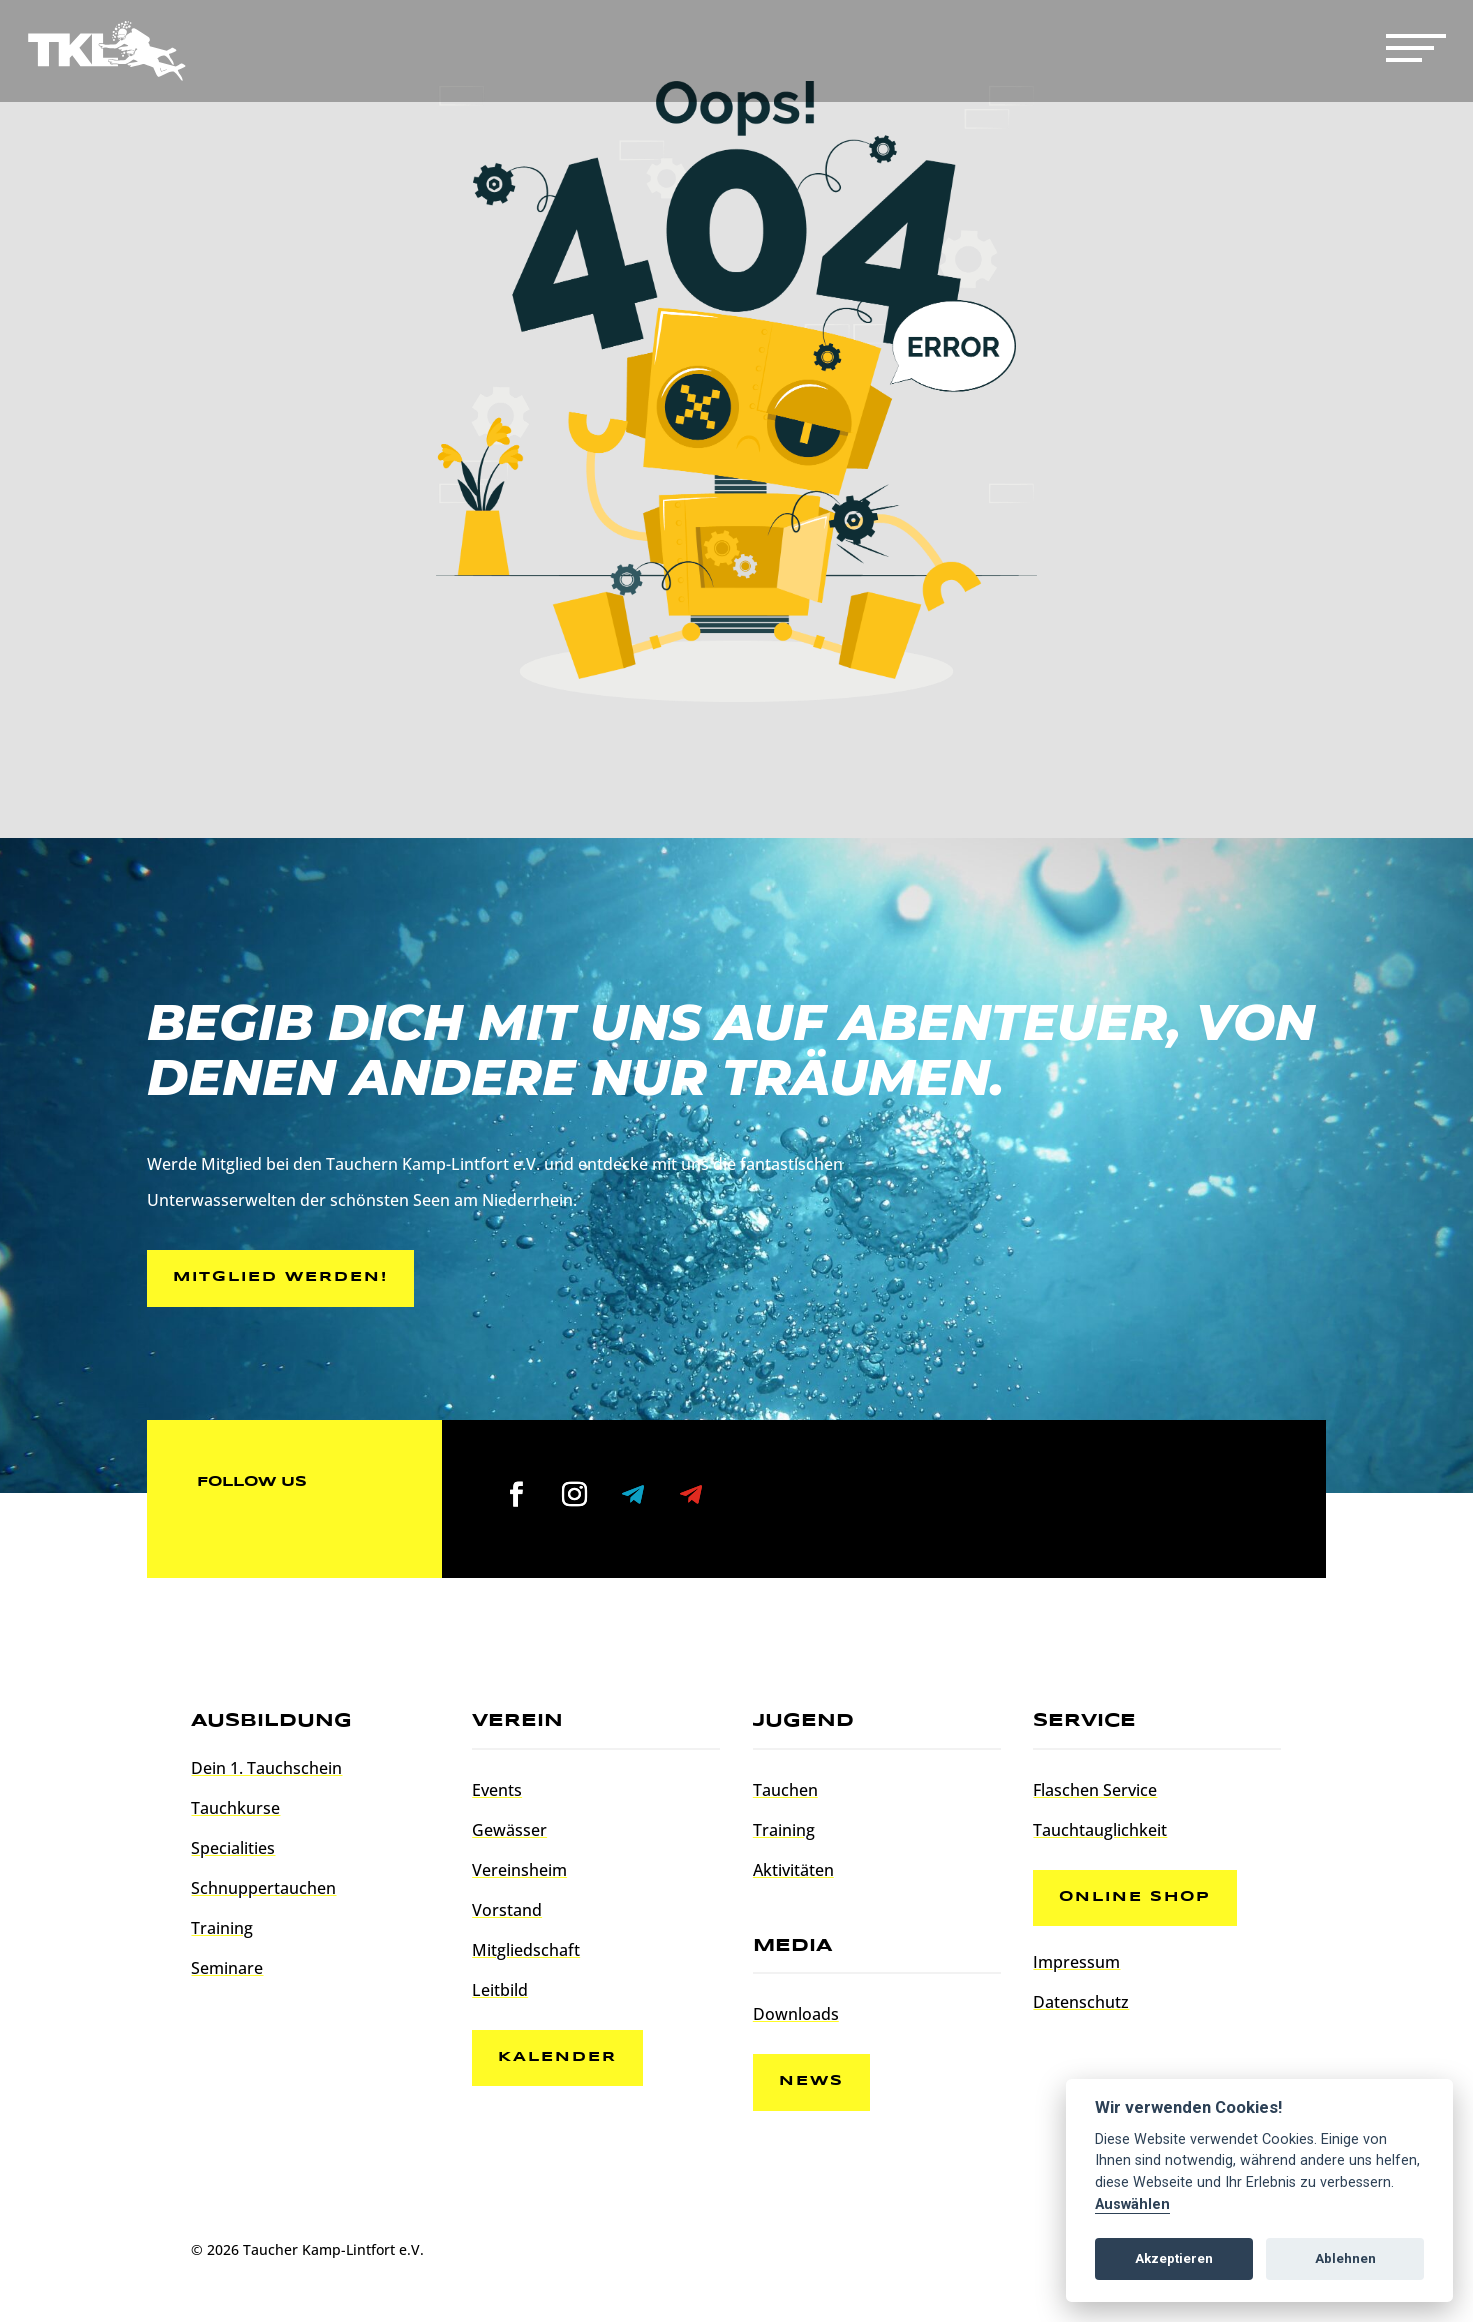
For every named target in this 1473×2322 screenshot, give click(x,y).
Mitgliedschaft (526, 1953)
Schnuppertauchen (263, 1891)
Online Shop (1139, 1902)
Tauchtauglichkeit (1100, 1833)
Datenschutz (1081, 2009)
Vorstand (507, 1913)
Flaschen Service (1095, 1793)
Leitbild (500, 1993)
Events (497, 1793)
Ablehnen (1345, 2258)
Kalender (561, 2062)
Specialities (233, 1851)
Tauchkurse (235, 1811)
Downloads (796, 2017)
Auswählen (1132, 2204)
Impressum (1076, 1969)
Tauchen (785, 1793)
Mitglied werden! (284, 1279)
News (815, 2086)
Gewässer (509, 1833)
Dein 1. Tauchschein (266, 1771)
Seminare (227, 1971)
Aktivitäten (793, 1873)
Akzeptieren (1174, 2258)
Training (222, 1931)
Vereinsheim (519, 1873)
